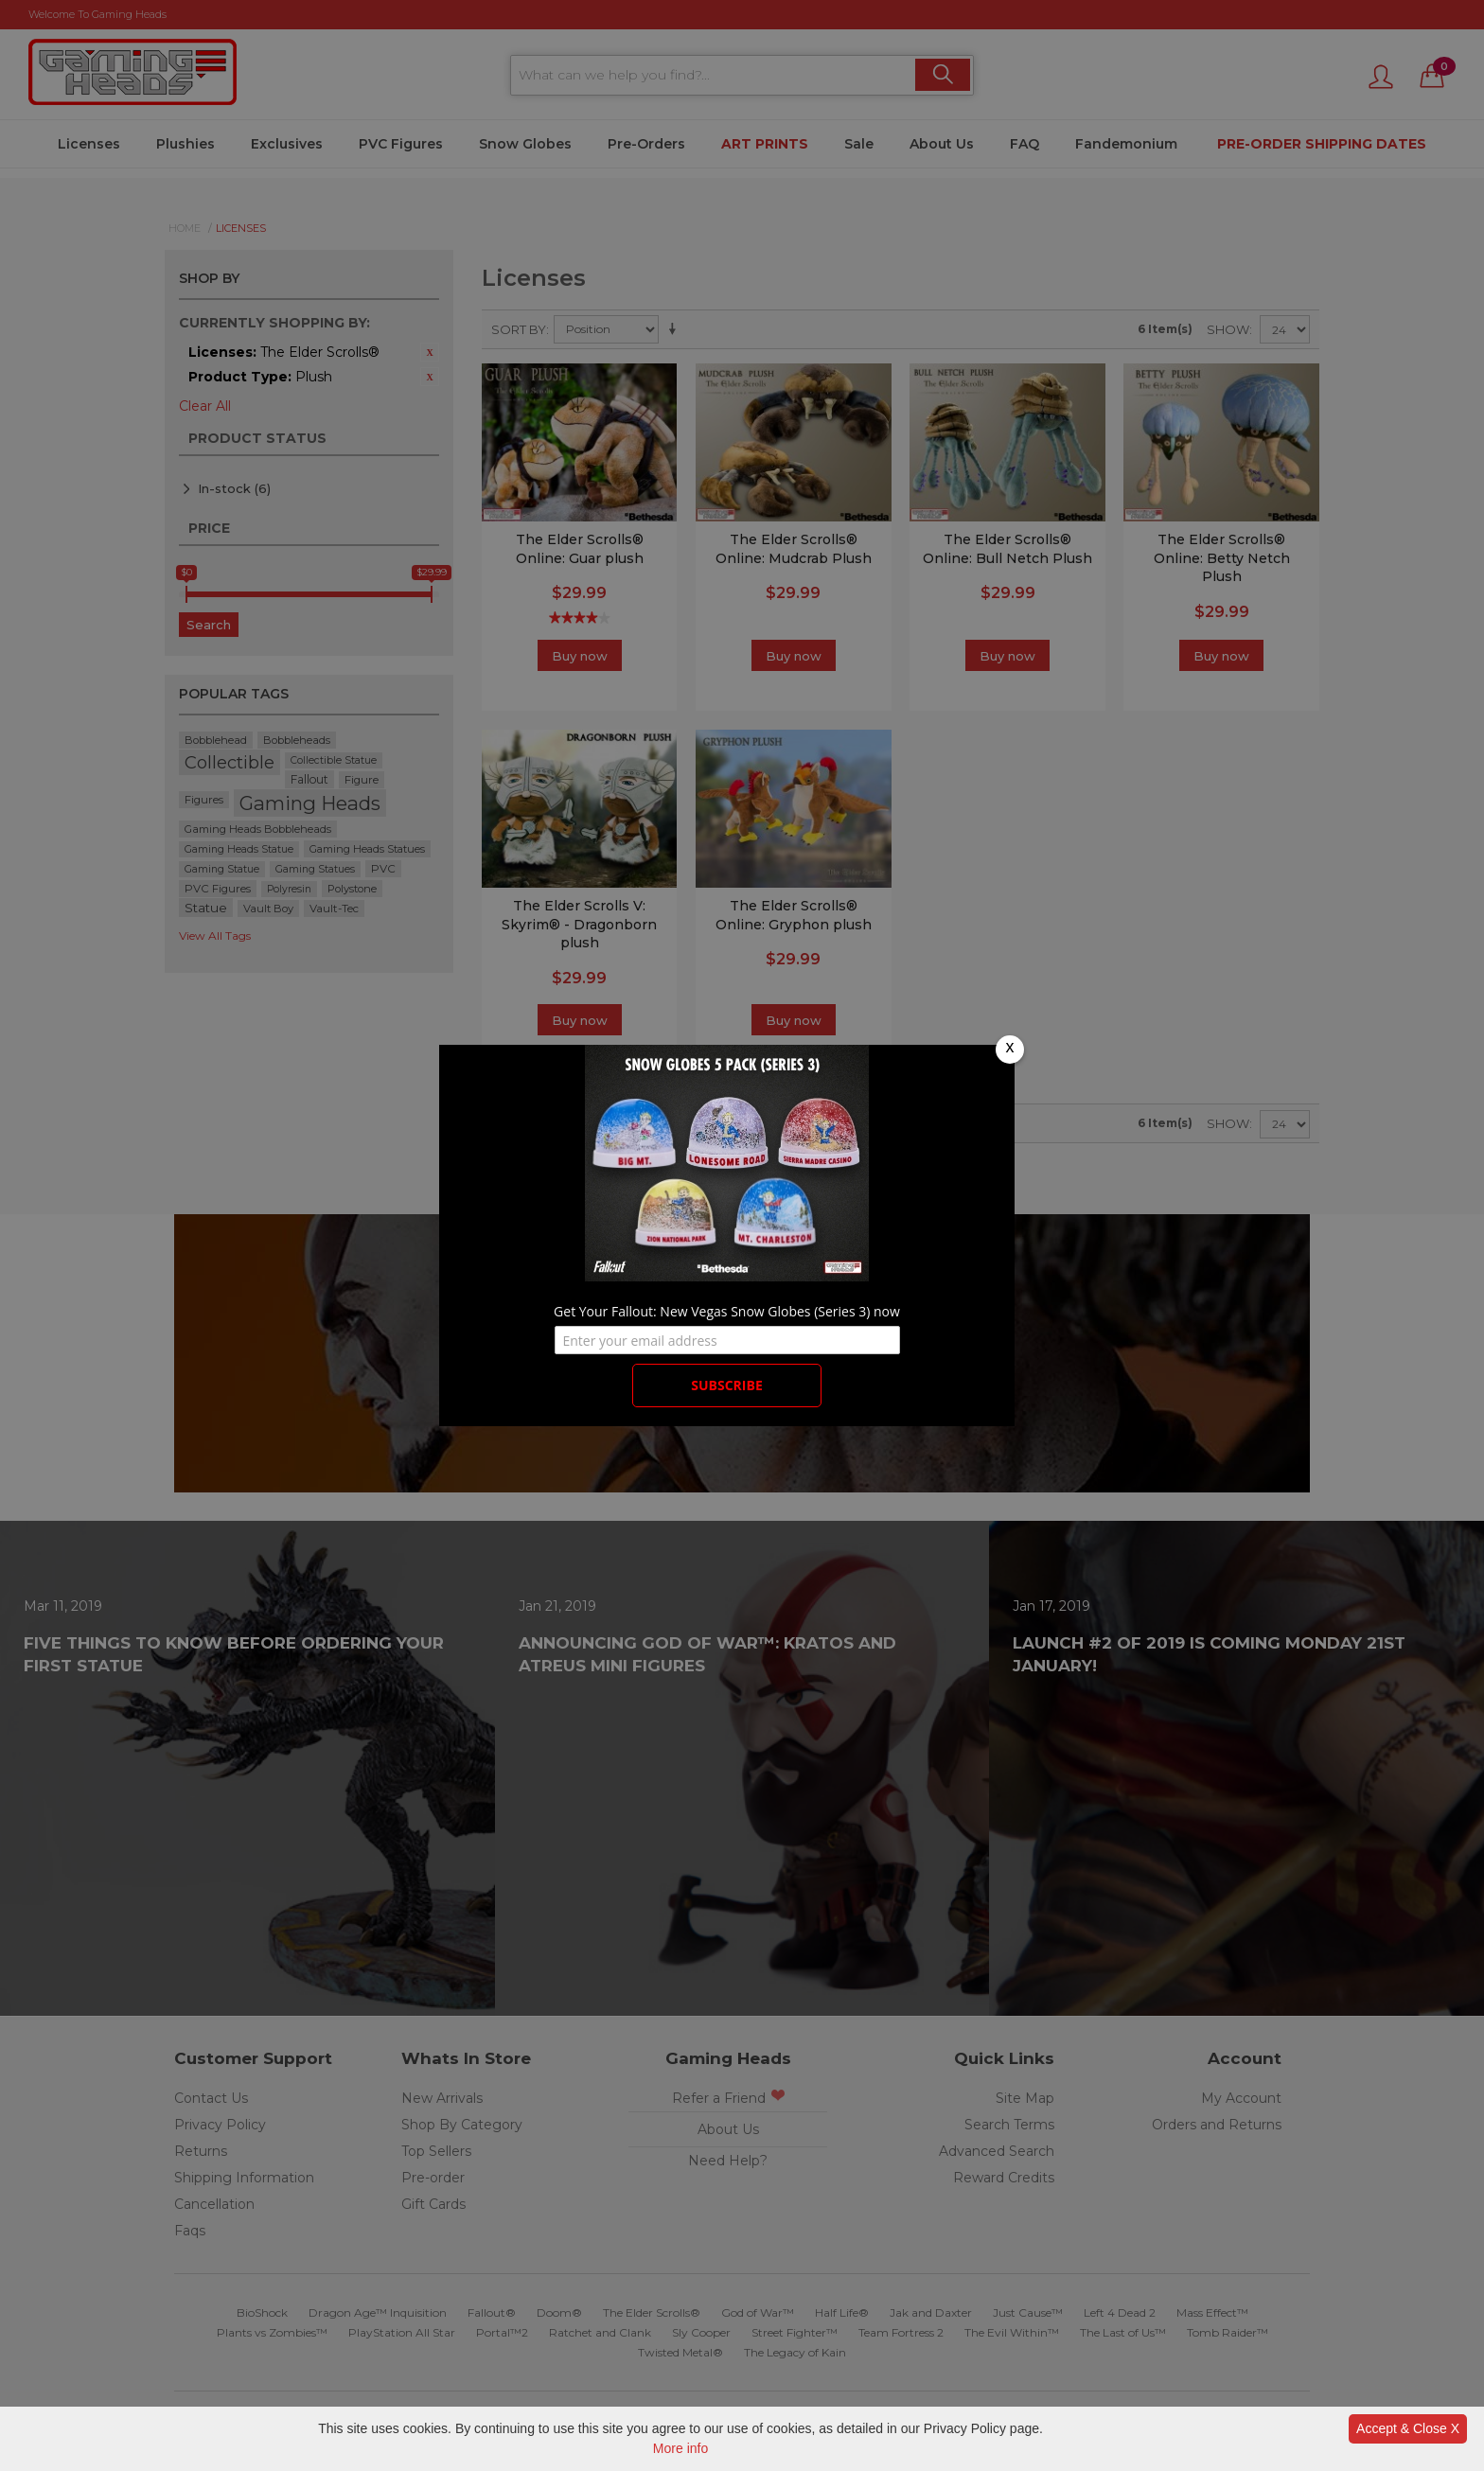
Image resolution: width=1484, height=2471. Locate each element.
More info (680, 2448)
